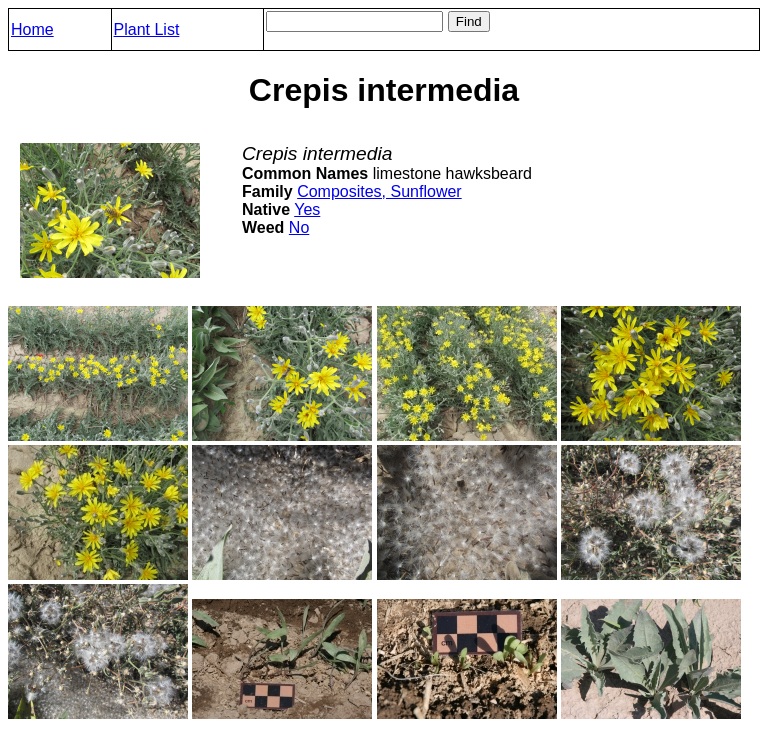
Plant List (147, 29)
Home (32, 29)
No (299, 227)
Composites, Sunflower (379, 191)
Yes (307, 209)
